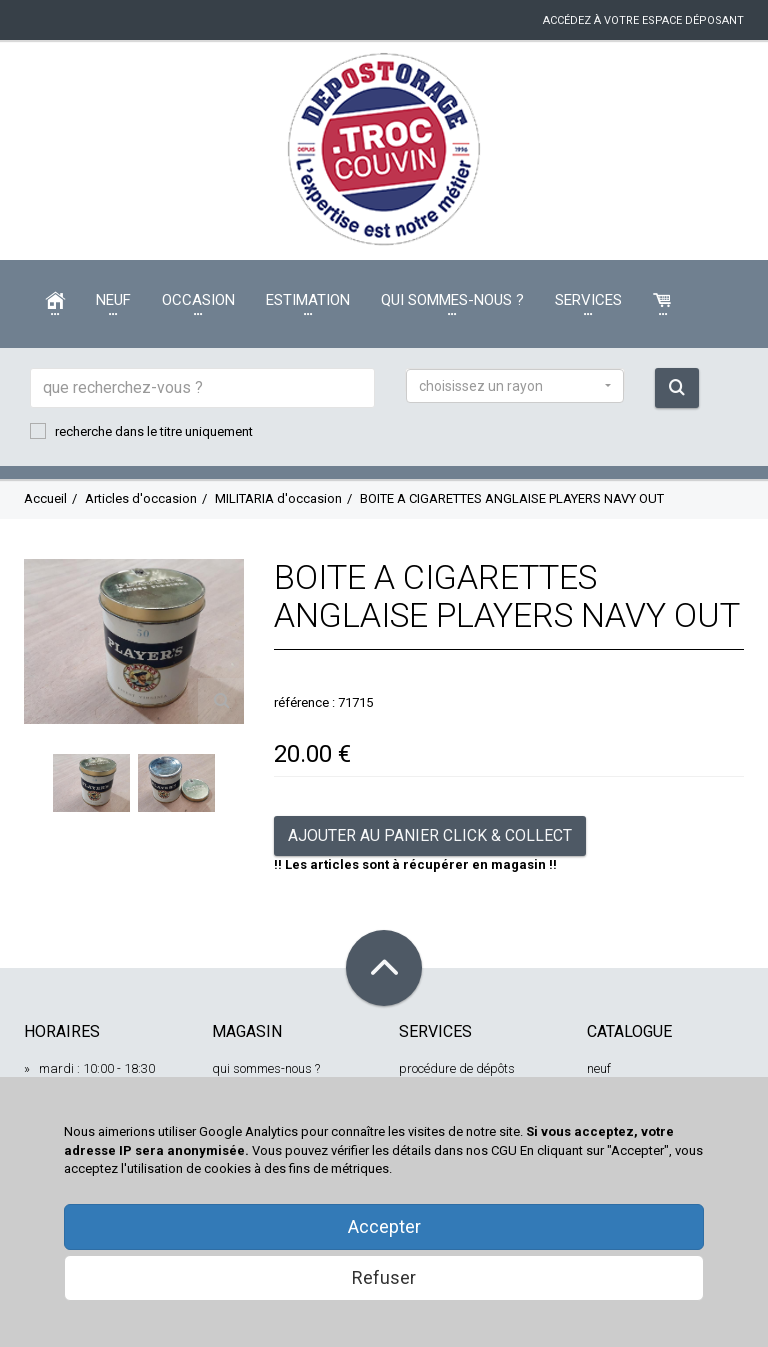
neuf (599, 1068)
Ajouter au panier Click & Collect (430, 835)
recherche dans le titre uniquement (141, 431)
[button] (515, 386)
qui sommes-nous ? (266, 1068)
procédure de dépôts (457, 1068)
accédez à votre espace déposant (643, 20)
